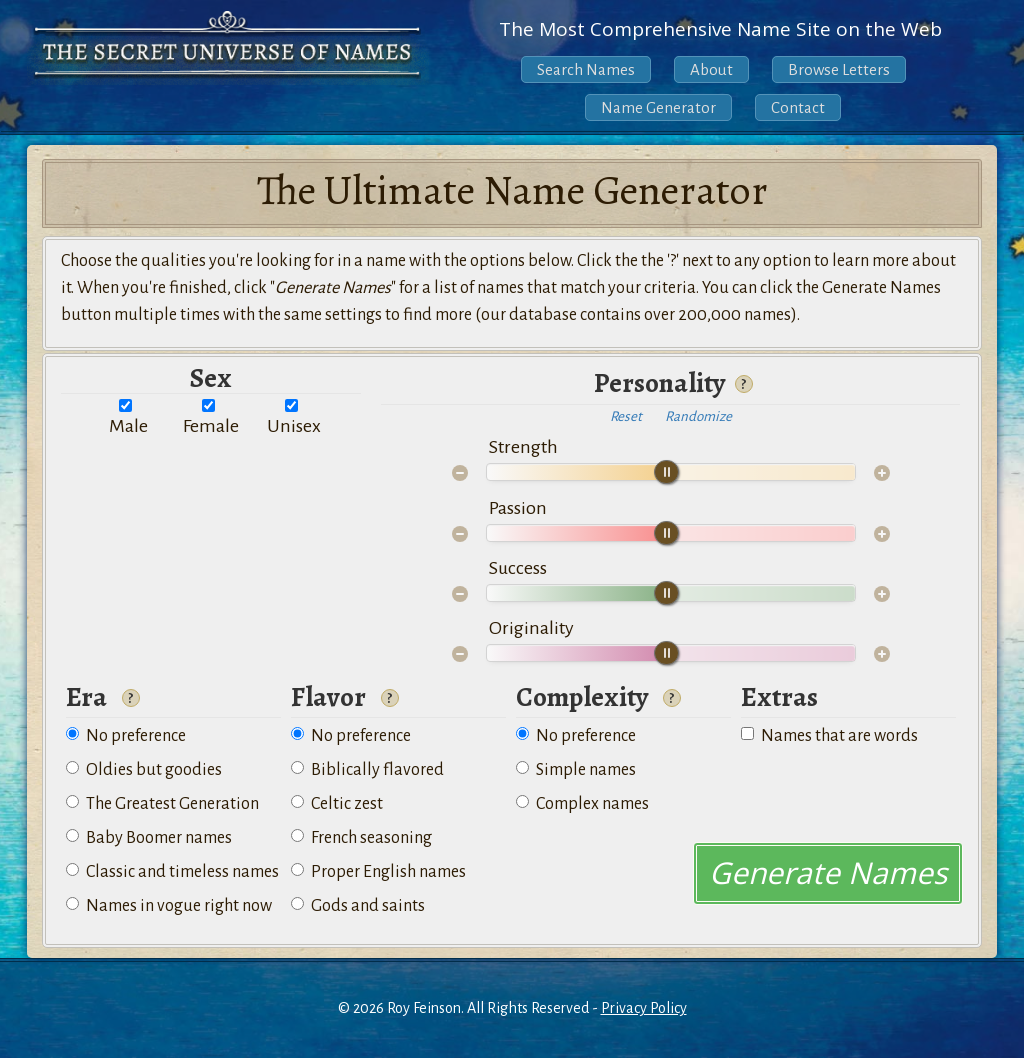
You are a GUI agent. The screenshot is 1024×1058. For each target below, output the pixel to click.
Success (518, 568)
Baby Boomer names (149, 838)
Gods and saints (358, 906)
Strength (523, 447)
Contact (798, 107)
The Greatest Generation (162, 804)
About (711, 69)
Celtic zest (337, 804)
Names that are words (829, 736)
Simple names (576, 770)
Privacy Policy (644, 1008)
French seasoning (361, 838)
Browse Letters (839, 69)
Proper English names (378, 872)
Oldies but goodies (144, 770)
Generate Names (828, 872)
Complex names (582, 804)
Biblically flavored (367, 770)
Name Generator (658, 107)
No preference (126, 736)
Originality (531, 628)
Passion (518, 508)
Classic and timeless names (172, 872)
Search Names (586, 69)
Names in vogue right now (169, 906)
